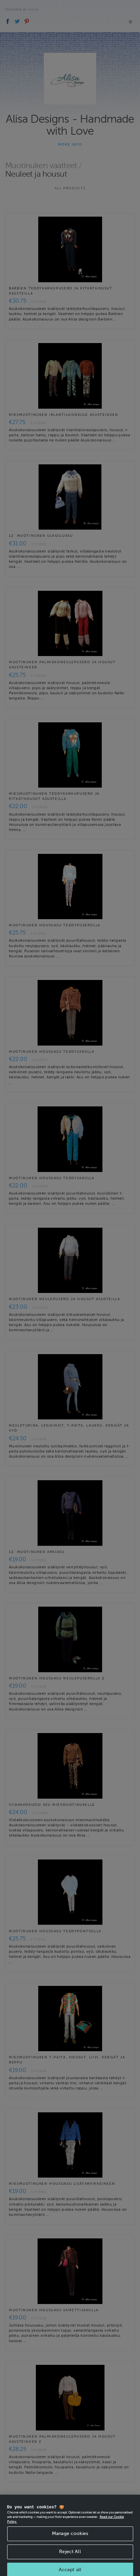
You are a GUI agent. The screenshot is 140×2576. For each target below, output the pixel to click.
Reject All (70, 2557)
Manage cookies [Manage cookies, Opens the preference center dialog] (70, 2539)
